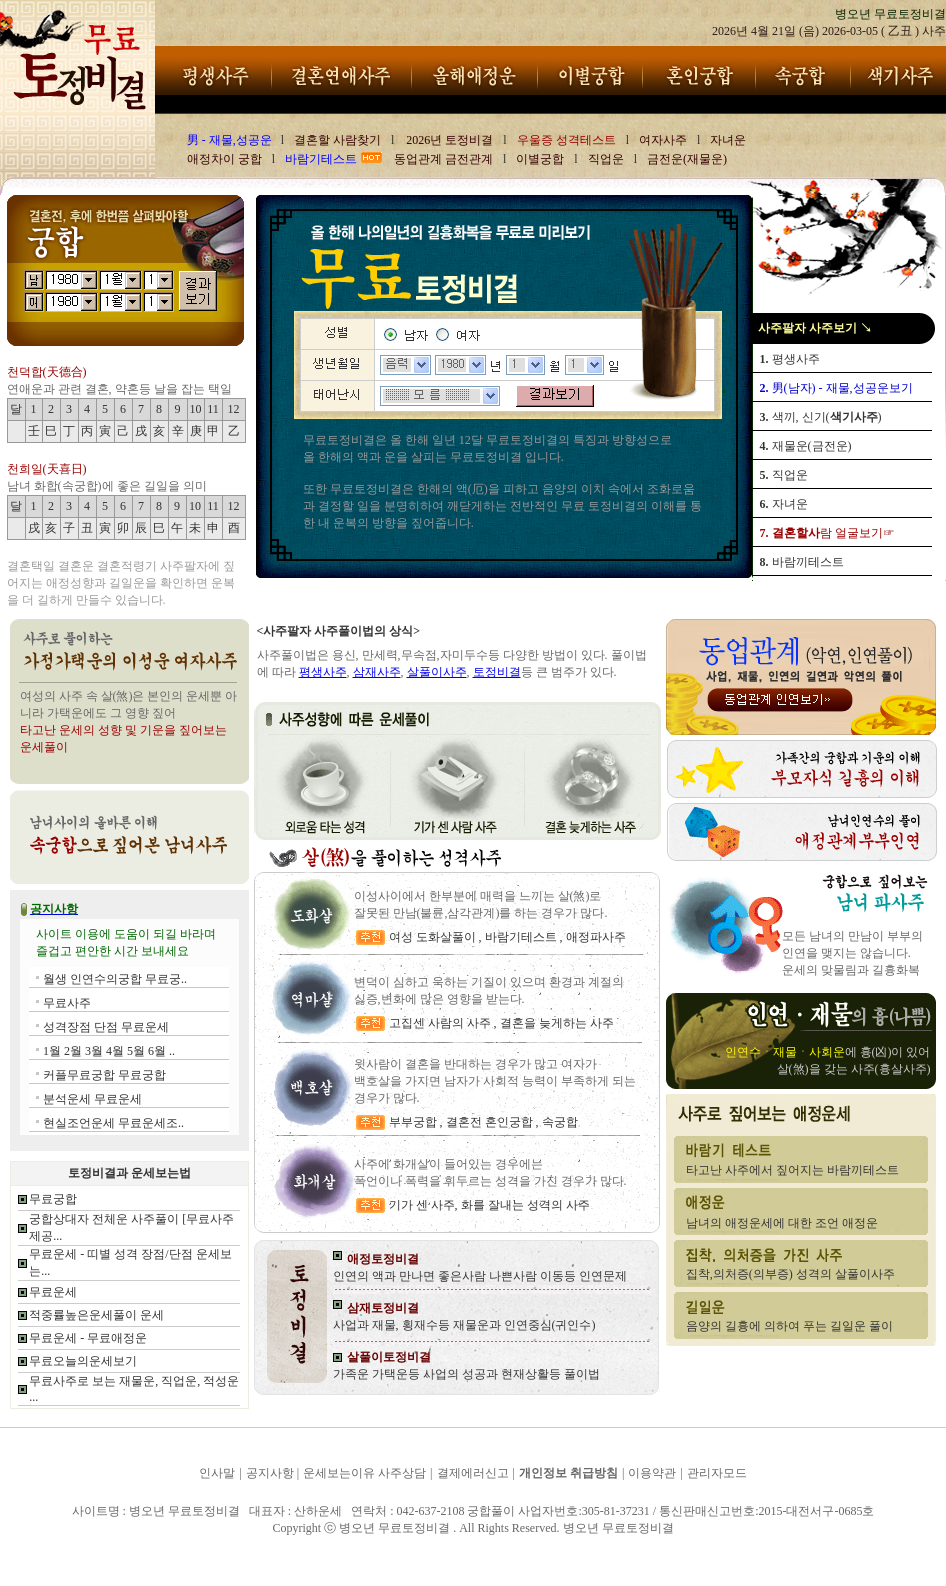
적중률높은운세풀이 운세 (96, 1315)
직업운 (784, 475)
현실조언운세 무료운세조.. (113, 1123)
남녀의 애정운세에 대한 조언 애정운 (782, 1223)
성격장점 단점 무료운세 (106, 1027)
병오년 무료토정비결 (62, 1555)
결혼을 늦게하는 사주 (557, 1023)
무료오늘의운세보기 (83, 1361)
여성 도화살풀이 (434, 937)
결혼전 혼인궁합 (489, 1122)
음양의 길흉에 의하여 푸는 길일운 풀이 (789, 1326)
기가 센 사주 (422, 1205)
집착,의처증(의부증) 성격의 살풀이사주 (790, 1274)
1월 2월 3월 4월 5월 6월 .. (109, 1051)
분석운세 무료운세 (92, 1099)
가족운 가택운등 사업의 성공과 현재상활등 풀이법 (466, 1374)
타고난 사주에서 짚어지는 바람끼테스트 (792, 1170)
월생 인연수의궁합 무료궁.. (115, 979)
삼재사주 (377, 672)
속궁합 (560, 1122)
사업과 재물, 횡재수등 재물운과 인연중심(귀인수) (464, 1325)
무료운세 (53, 1292)
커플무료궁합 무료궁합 (104, 1075)
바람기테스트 (521, 937)
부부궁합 (414, 1122)
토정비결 (497, 672)
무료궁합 (53, 1199)
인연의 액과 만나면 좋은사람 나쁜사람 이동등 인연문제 (480, 1276)
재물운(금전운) (806, 446)
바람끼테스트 (802, 562)
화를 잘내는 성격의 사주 (525, 1205)
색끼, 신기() (821, 417)
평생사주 (790, 359)
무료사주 (67, 1003)
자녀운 (784, 504)
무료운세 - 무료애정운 (88, 1338)
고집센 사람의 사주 (440, 1023)
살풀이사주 (437, 672)
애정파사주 (596, 937)
